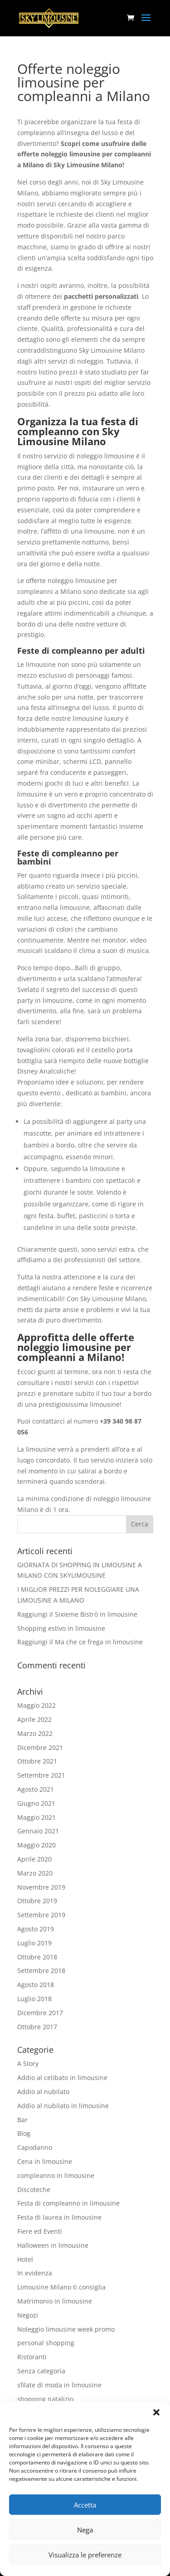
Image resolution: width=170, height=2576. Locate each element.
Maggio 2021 (36, 1817)
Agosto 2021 (35, 1789)
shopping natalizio (45, 2399)
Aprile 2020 (34, 1859)
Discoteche (33, 2189)
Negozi (27, 2315)
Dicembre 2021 (40, 1747)
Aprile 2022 (34, 1719)
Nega (85, 2529)
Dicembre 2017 (40, 2012)
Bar (22, 2119)
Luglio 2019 (34, 1943)
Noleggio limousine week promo (66, 2329)
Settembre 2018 (41, 1970)
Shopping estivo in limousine (61, 1628)
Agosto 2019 (35, 1929)
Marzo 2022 (35, 1733)
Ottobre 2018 (37, 1957)
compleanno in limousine (55, 2175)
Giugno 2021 (36, 1803)
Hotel (25, 2259)
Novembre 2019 (41, 1887)
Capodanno (34, 2147)
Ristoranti (32, 2356)
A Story (28, 2063)
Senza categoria (41, 2371)
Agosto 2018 (35, 1984)
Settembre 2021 (41, 1775)
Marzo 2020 (35, 1873)
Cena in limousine (44, 2161)
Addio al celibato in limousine (62, 2077)
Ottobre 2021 (37, 1761)
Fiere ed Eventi (39, 2231)
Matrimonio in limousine (54, 2301)
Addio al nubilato (43, 2091)
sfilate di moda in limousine (59, 2385)
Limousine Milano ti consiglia (61, 2287)
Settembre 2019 (41, 1914)
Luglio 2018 (34, 1998)
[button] (156, 2412)
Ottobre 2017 (37, 2026)
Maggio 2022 (36, 1705)
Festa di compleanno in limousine (68, 2203)
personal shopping (45, 2342)
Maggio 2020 (36, 1845)
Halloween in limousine (52, 2245)
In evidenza (34, 2273)
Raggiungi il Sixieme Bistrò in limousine (77, 1614)
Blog (23, 2133)
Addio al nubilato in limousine (63, 2105)
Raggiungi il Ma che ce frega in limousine (80, 1642)
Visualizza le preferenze (85, 2554)
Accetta (85, 2504)
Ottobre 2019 (37, 1900)
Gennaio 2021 (38, 1831)
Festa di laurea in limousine (59, 2217)
